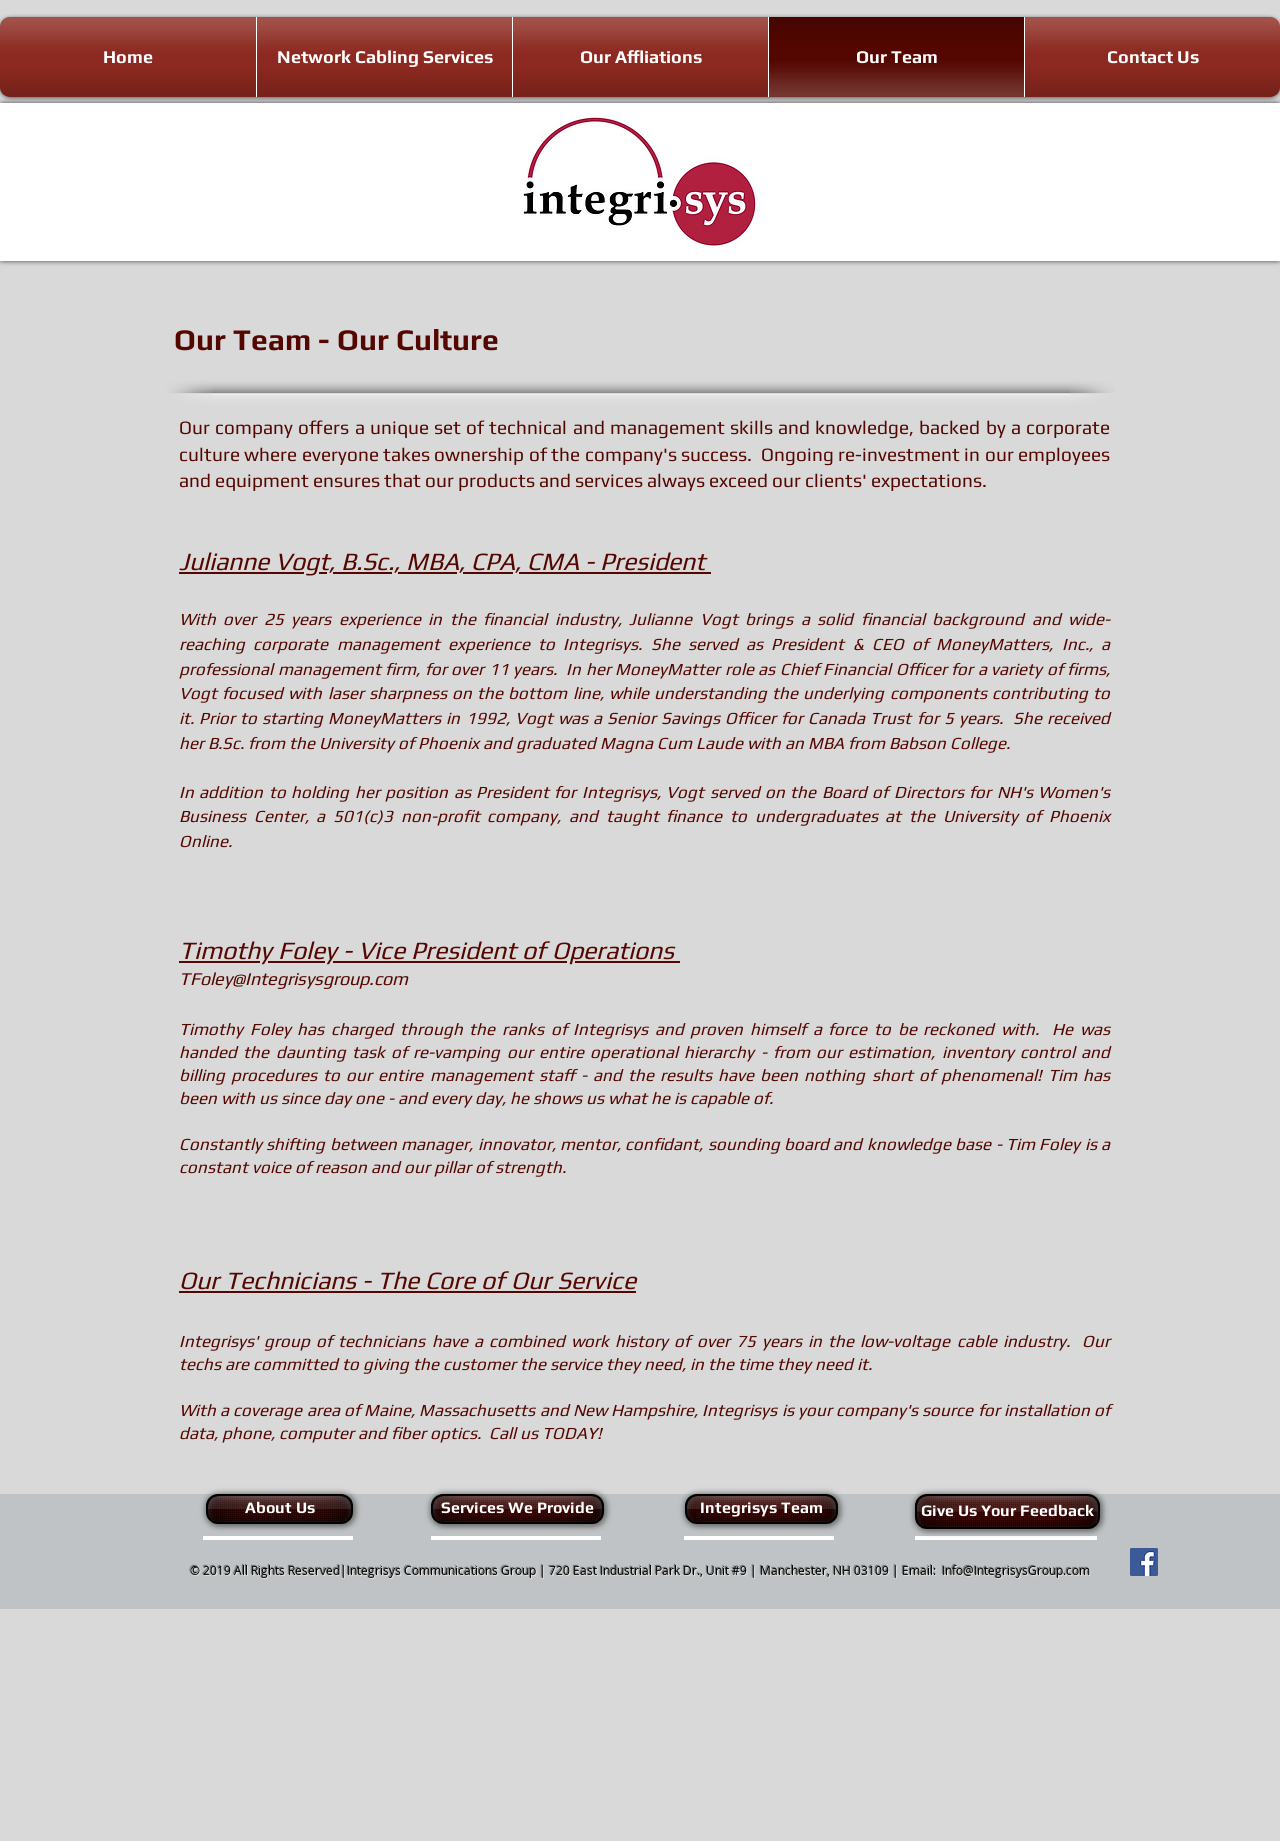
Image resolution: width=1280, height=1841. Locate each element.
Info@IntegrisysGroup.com (1016, 1570)
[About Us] (279, 1509)
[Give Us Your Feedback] (1007, 1511)
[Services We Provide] (517, 1509)
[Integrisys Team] (761, 1509)
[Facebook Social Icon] (1144, 1562)
